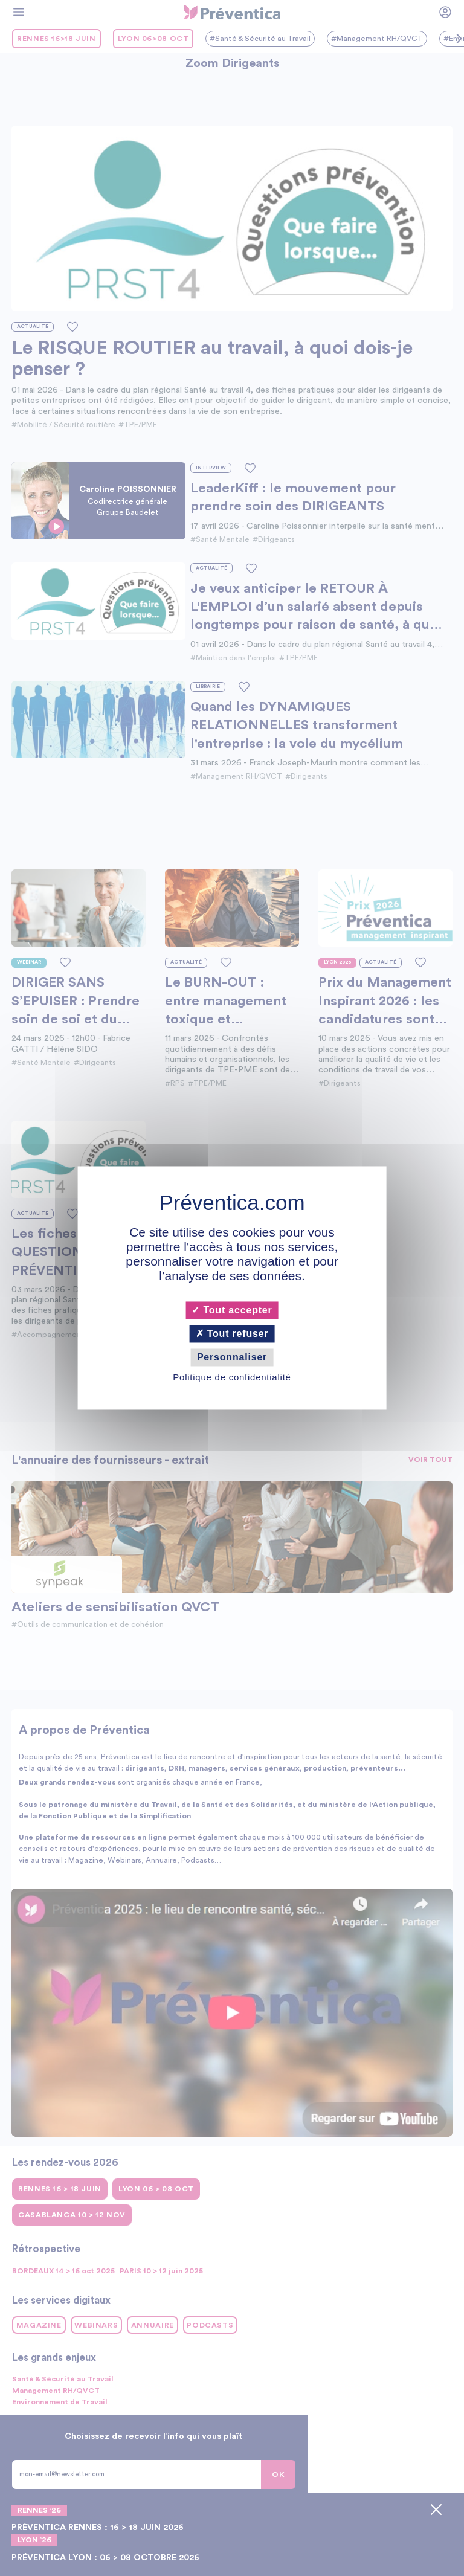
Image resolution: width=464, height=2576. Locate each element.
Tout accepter (232, 1310)
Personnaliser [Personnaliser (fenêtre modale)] (232, 1357)
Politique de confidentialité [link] (232, 1378)
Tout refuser (232, 1333)
